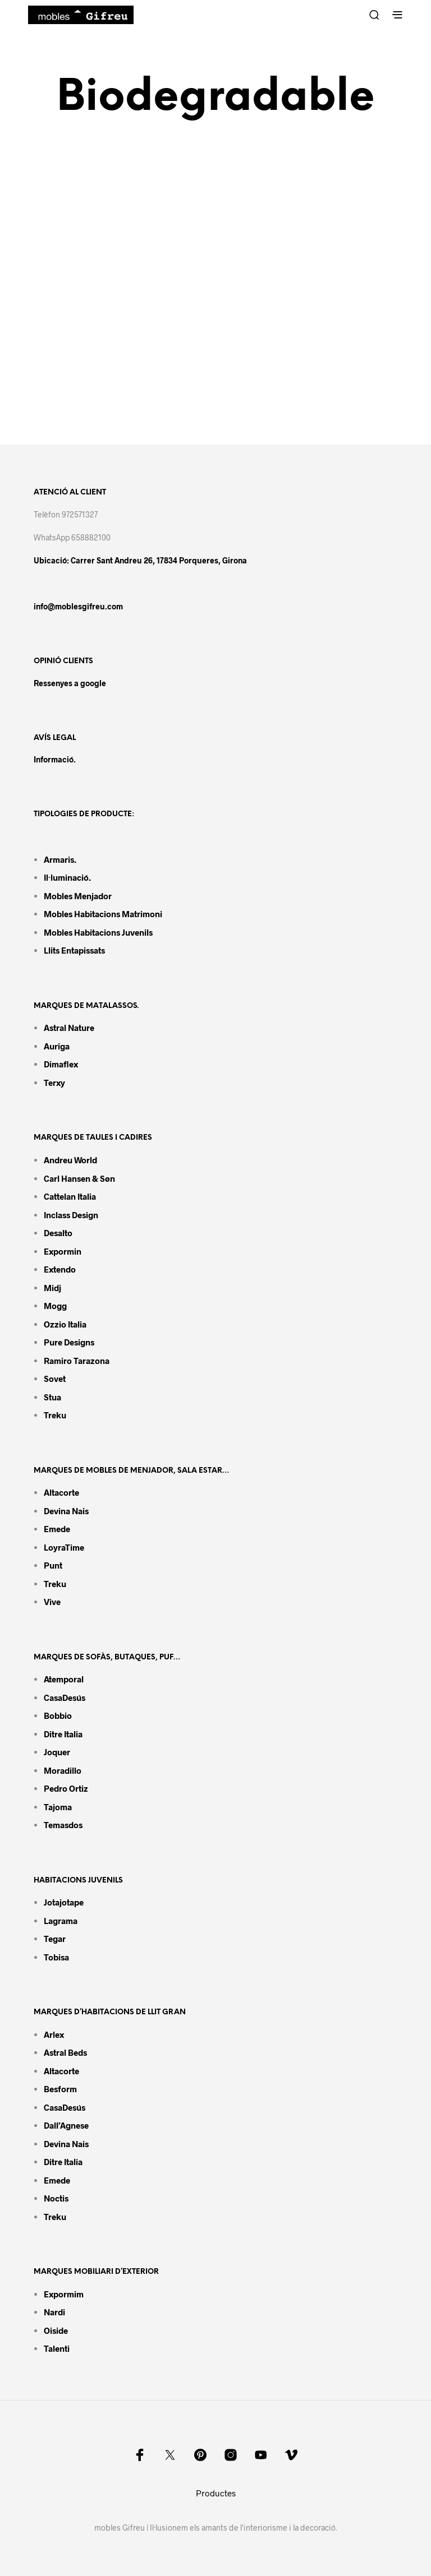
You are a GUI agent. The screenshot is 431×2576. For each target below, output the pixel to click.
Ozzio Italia (65, 1324)
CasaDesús (64, 1697)
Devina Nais (66, 1511)
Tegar (55, 1939)
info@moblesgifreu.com (78, 606)
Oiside (56, 2330)
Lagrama (60, 1921)
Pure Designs (69, 1342)
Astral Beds (65, 2052)
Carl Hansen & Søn (79, 1178)
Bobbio (58, 1715)
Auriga (57, 1046)
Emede (57, 1529)
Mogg (55, 1306)
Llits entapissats (74, 950)
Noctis (56, 2198)
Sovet (55, 1378)
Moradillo (62, 1770)
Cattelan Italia (70, 1196)
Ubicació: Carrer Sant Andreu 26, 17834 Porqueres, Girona (140, 560)
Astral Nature (69, 1028)
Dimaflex (61, 1064)
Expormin (62, 1251)
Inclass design (71, 1215)
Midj (52, 1288)
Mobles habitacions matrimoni (103, 914)
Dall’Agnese (66, 2125)
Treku (55, 1415)
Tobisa (56, 1957)
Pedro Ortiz (66, 1788)
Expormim (64, 2294)
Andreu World (70, 1160)
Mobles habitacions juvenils (98, 932)
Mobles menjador (78, 896)
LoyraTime (64, 1547)
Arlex (54, 2034)
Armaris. (61, 859)
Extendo (60, 1269)
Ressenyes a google (70, 683)
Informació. (55, 759)
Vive (52, 1602)
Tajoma (58, 1807)
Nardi (54, 2312)
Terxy (54, 1082)
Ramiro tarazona (76, 1361)
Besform (60, 2089)
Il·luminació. (67, 877)
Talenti (57, 2348)
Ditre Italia (63, 1734)
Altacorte (61, 1492)
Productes (216, 2493)
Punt (53, 1565)
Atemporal (64, 1679)
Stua (52, 1397)
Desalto (58, 1233)
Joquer (57, 1752)
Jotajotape (64, 1902)
